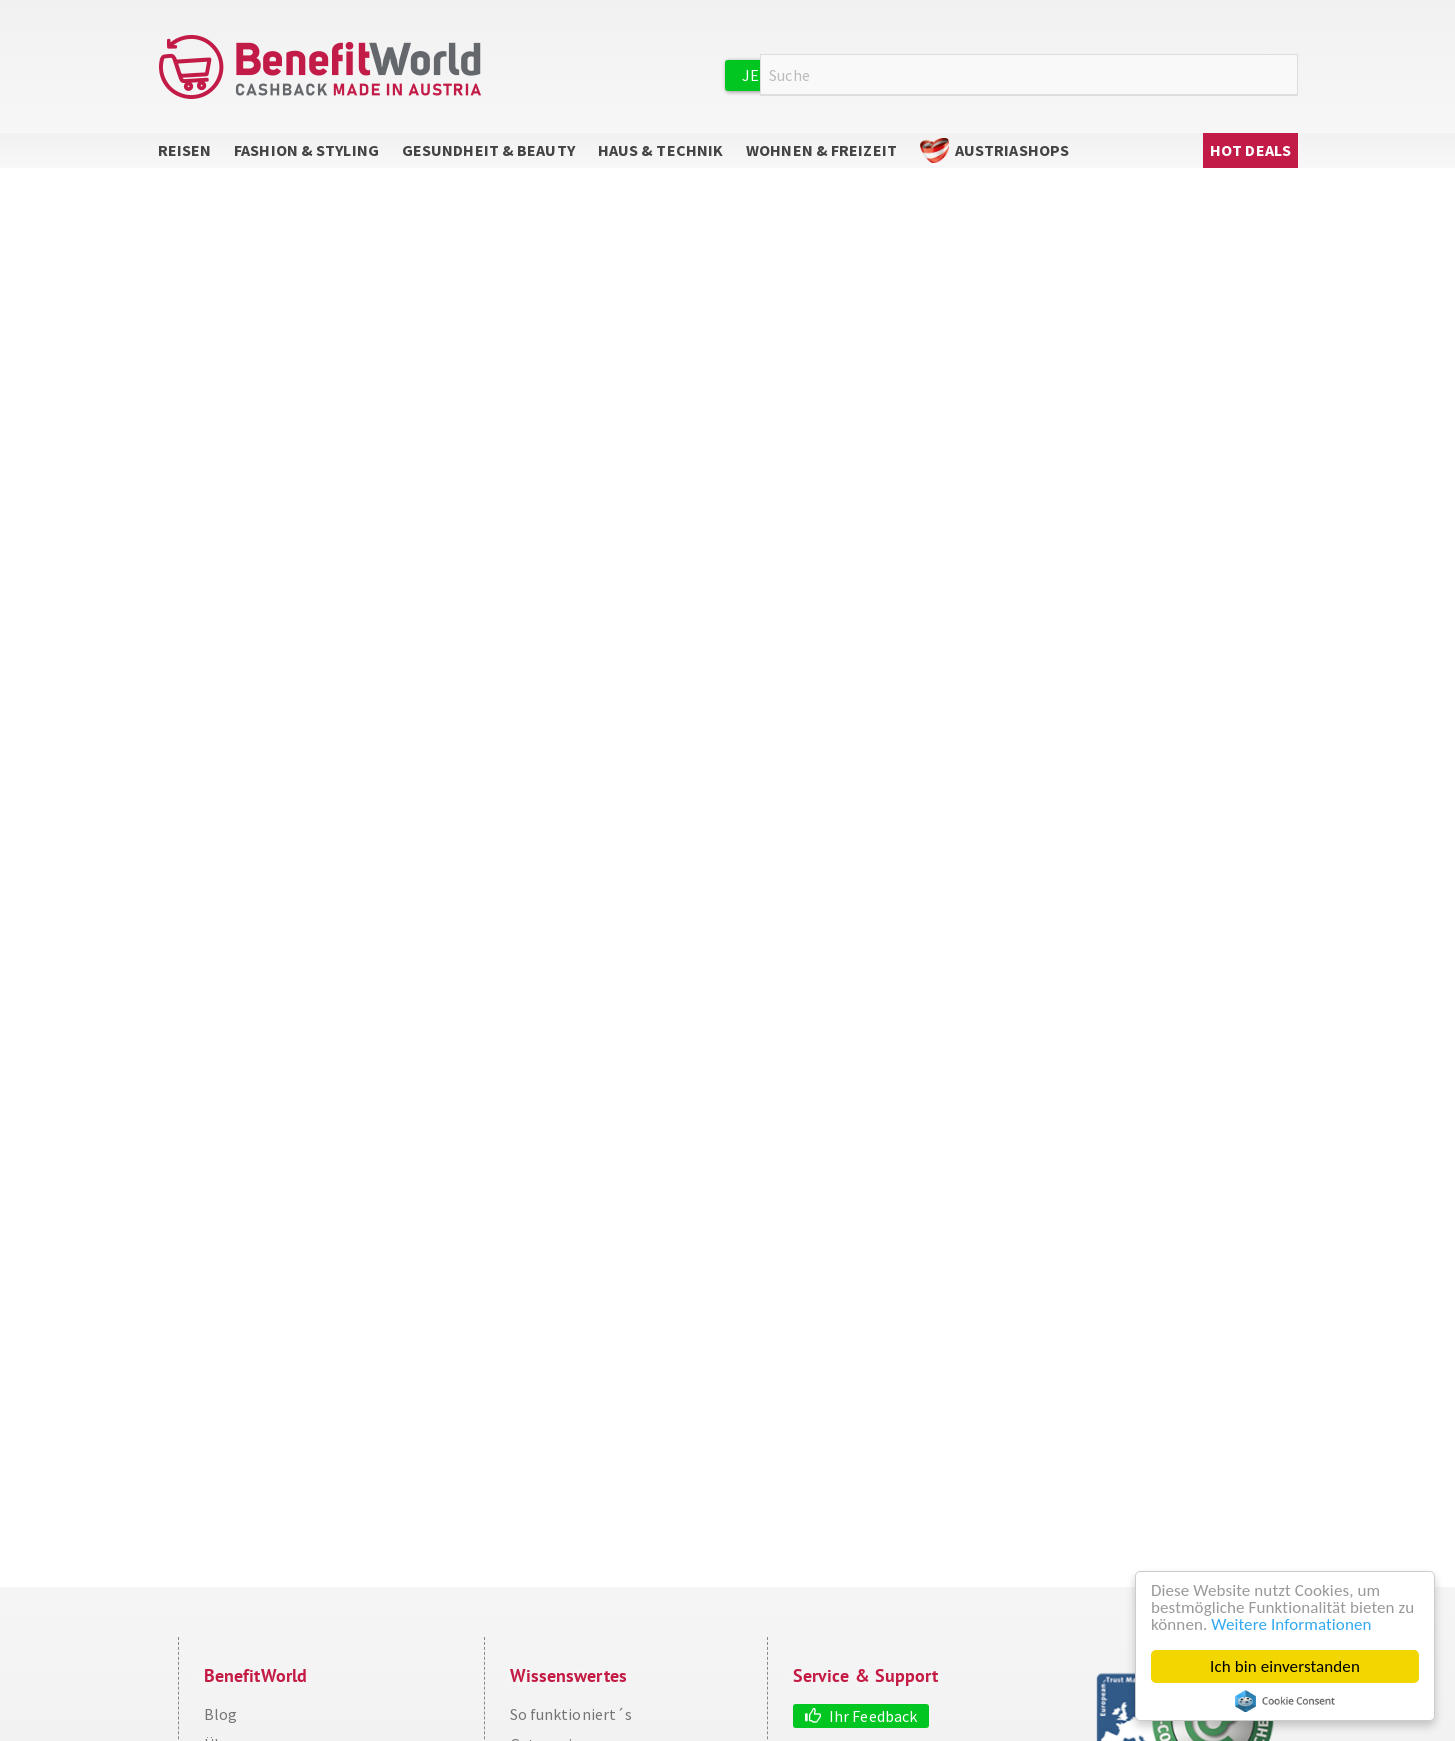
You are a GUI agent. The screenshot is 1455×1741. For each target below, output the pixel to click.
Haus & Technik (660, 150)
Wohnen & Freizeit (821, 150)
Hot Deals (1250, 150)
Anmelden (1068, 74)
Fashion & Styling (306, 150)
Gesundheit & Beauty (488, 150)
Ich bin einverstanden (1285, 1666)
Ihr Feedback (873, 1716)
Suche (1286, 75)
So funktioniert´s (571, 1714)
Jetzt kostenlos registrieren (865, 75)
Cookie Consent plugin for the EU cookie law (1285, 1701)
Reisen (185, 150)
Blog (220, 1714)
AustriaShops (1012, 150)
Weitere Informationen (1291, 1624)
